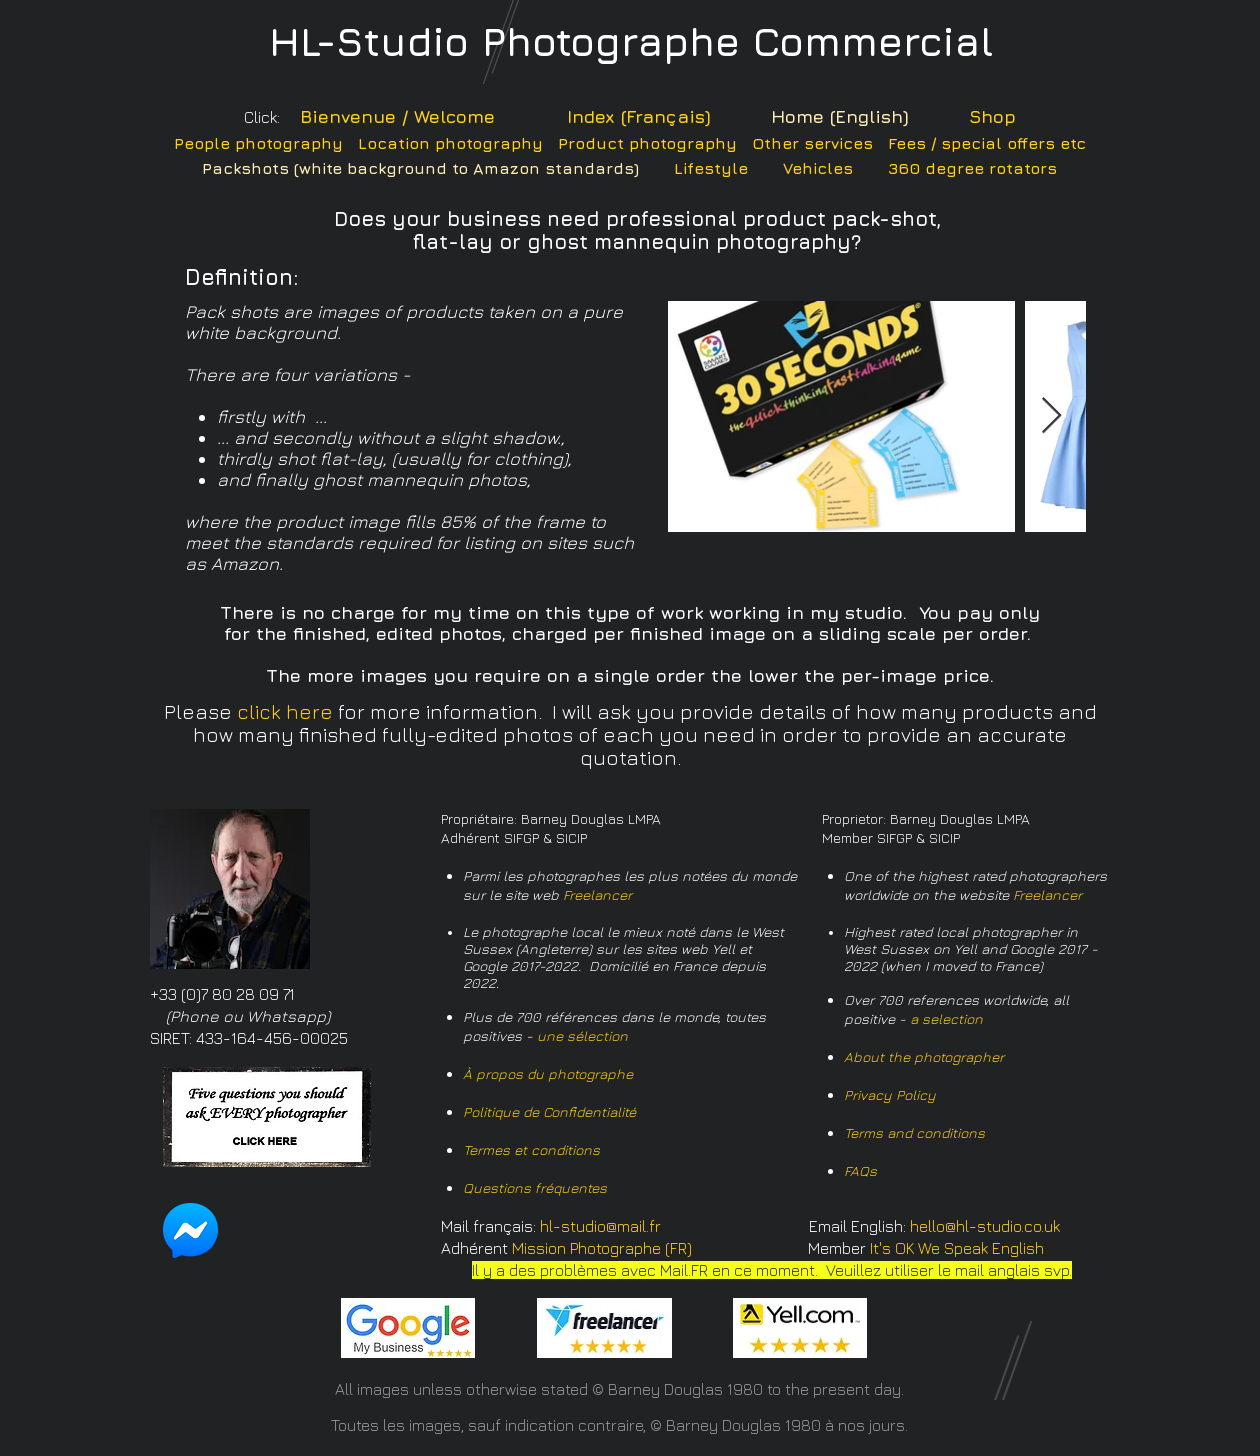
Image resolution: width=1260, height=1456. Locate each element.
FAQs (860, 1170)
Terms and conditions (914, 1132)
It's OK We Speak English (957, 1248)
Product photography (647, 143)
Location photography (450, 143)
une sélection (582, 1035)
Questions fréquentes (535, 1187)
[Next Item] (1051, 416)
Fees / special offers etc (987, 143)
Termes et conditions (531, 1149)
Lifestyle (711, 168)
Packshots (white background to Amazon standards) (420, 168)
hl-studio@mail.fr (600, 1226)
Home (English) (840, 116)
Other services (812, 143)
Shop (992, 116)
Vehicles (818, 168)
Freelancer (597, 894)
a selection (946, 1018)
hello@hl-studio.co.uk (985, 1226)
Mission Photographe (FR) (602, 1248)
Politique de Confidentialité (549, 1111)
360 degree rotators (972, 168)
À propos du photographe (548, 1073)
